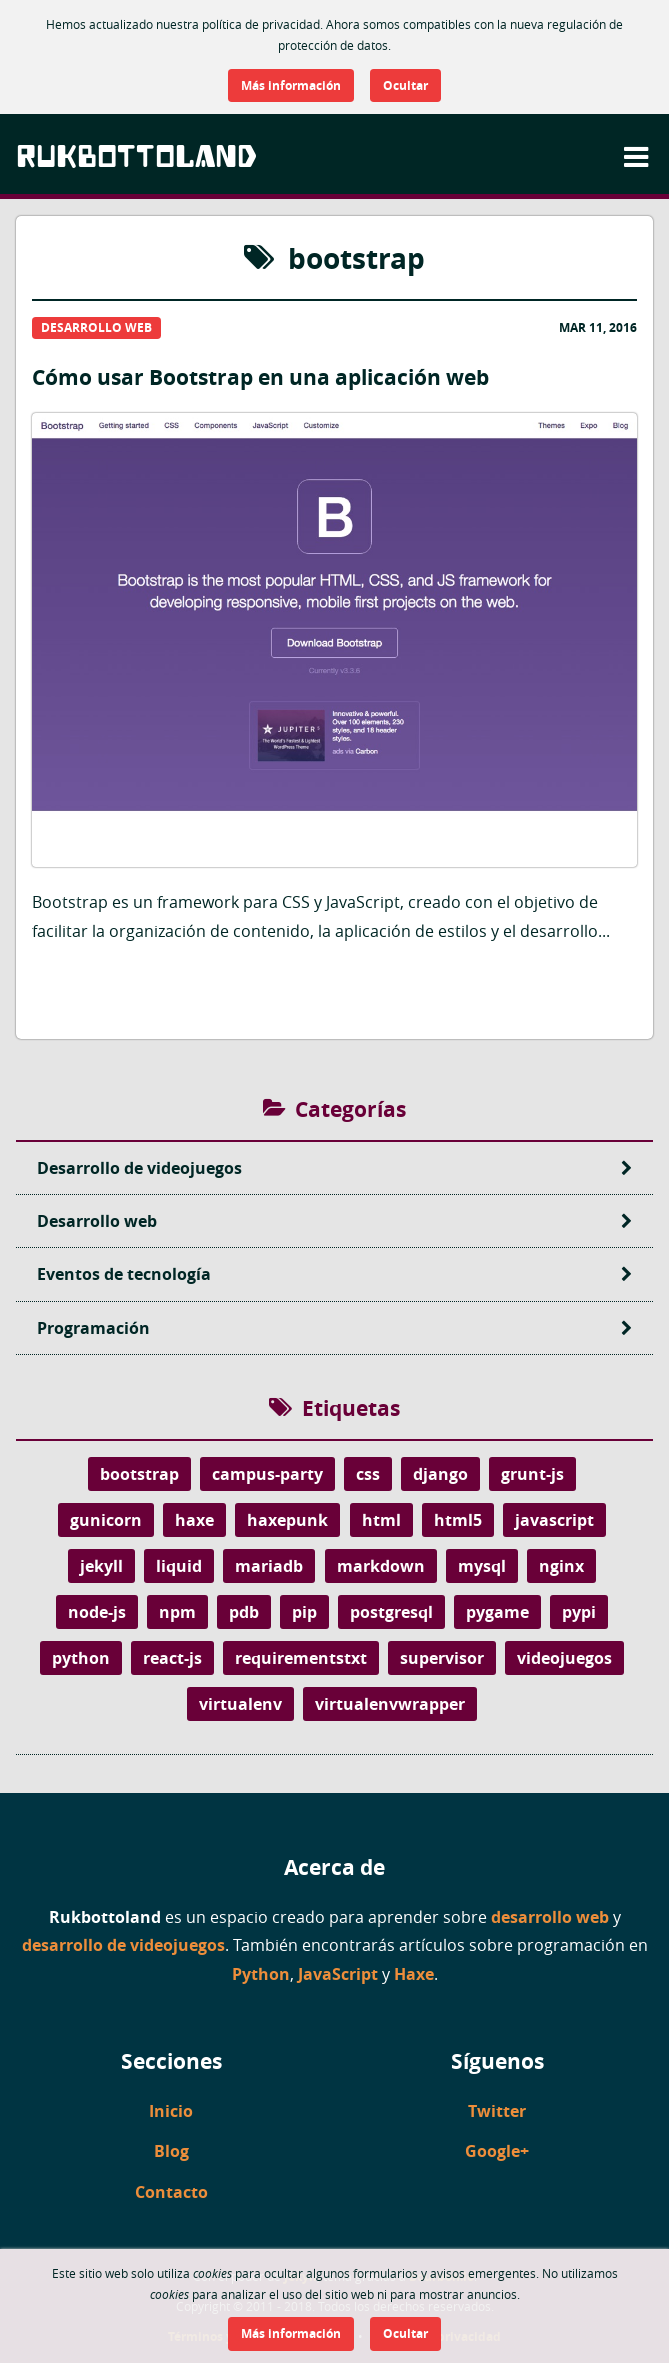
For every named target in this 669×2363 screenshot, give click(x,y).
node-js (97, 1612)
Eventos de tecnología (345, 1274)
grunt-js (532, 1474)
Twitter (497, 2111)
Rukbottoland (136, 155)
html (381, 1520)
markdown (381, 1566)
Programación (345, 1328)
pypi (579, 1612)
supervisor (442, 1658)
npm (177, 1612)
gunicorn (106, 1520)
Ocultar (405, 85)
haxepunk (287, 1520)
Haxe (414, 1974)
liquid (179, 1566)
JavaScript (338, 1974)
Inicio (171, 2111)
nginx (561, 1566)
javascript (554, 1520)
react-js (172, 1658)
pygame (497, 1612)
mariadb (269, 1566)
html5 (458, 1520)
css (368, 1474)
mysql (482, 1566)
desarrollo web (550, 1917)
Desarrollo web (345, 1221)
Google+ (497, 2151)
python (81, 1658)
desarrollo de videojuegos (123, 1945)
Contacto (171, 2192)
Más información (291, 85)
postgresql (391, 1612)
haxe (194, 1520)
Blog (171, 2151)
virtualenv (240, 1704)
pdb (244, 1612)
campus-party (267, 1474)
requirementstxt (301, 1658)
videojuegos (564, 1658)
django (440, 1474)
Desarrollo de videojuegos (345, 1168)
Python (261, 1974)
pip (304, 1612)
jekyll (101, 1566)
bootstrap (139, 1474)
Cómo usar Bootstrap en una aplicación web (334, 659)
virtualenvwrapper (390, 1704)
